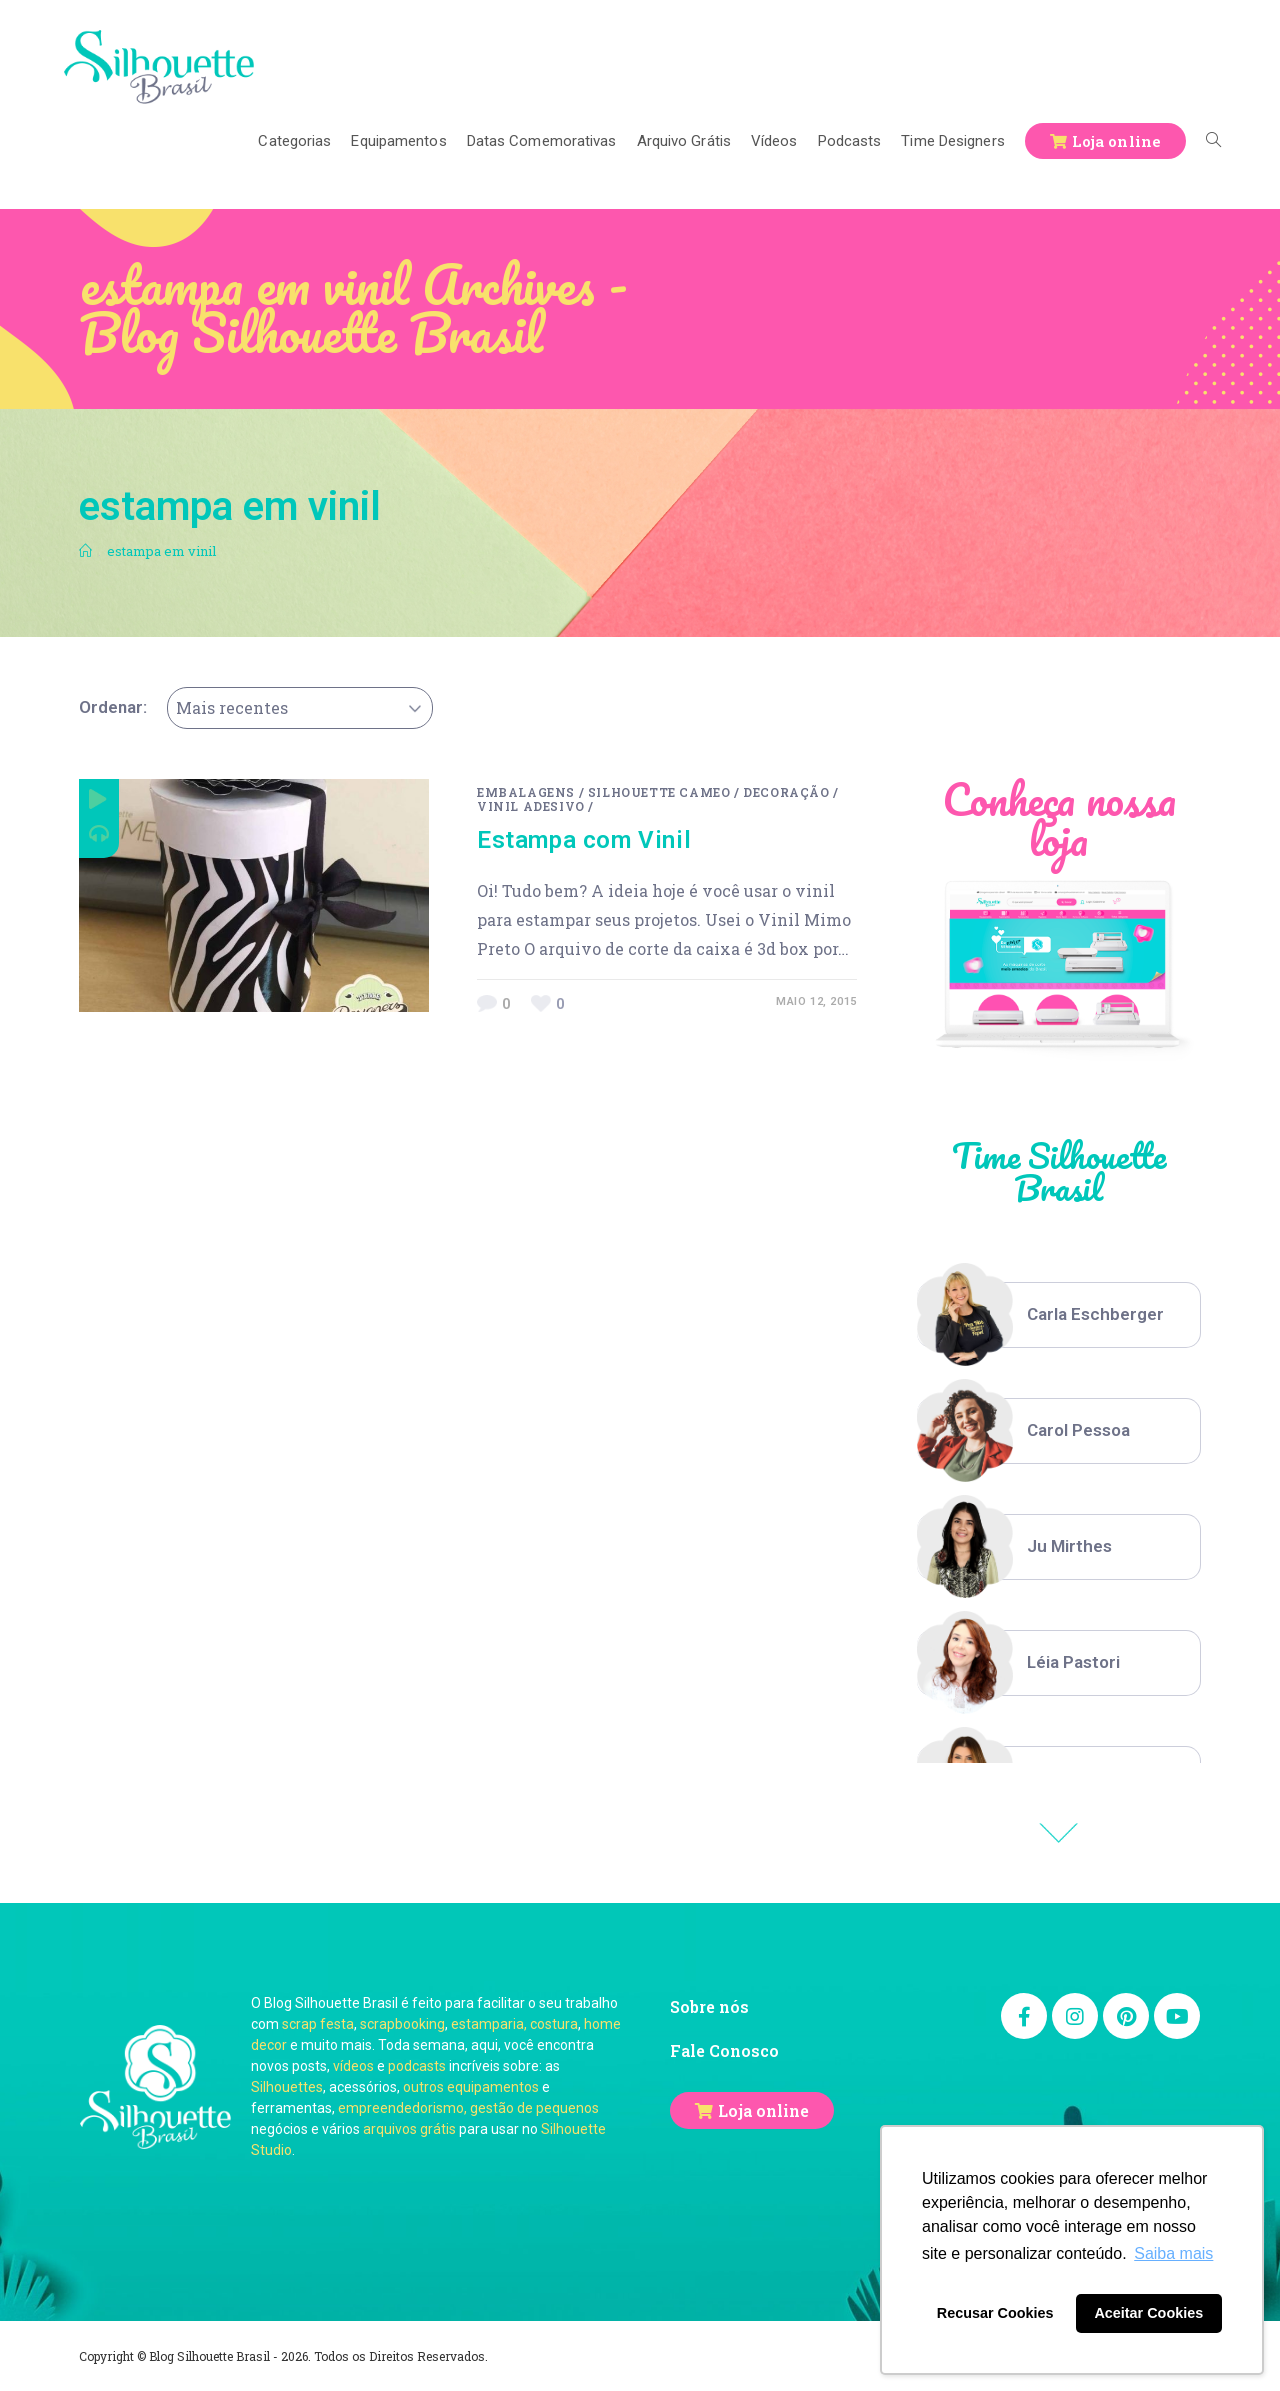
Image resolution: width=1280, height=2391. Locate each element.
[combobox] (300, 708)
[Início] (85, 551)
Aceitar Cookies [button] (1148, 2313)
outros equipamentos (471, 2087)
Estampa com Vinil (584, 840)
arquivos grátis (409, 2129)
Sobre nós (709, 2006)
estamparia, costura (514, 2024)
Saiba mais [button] (1173, 2253)
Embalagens (526, 792)
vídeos (353, 2066)
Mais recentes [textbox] (232, 707)
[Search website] (1213, 141)
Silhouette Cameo (659, 792)
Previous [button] (1059, 1833)
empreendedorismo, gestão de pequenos (468, 2108)
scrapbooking (402, 2024)
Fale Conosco (724, 2050)
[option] (1059, 1315)
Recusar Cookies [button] (995, 2313)
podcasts (417, 2066)
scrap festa (318, 2024)
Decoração (786, 792)
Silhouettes (287, 2087)
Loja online (763, 2110)
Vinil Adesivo (531, 806)
